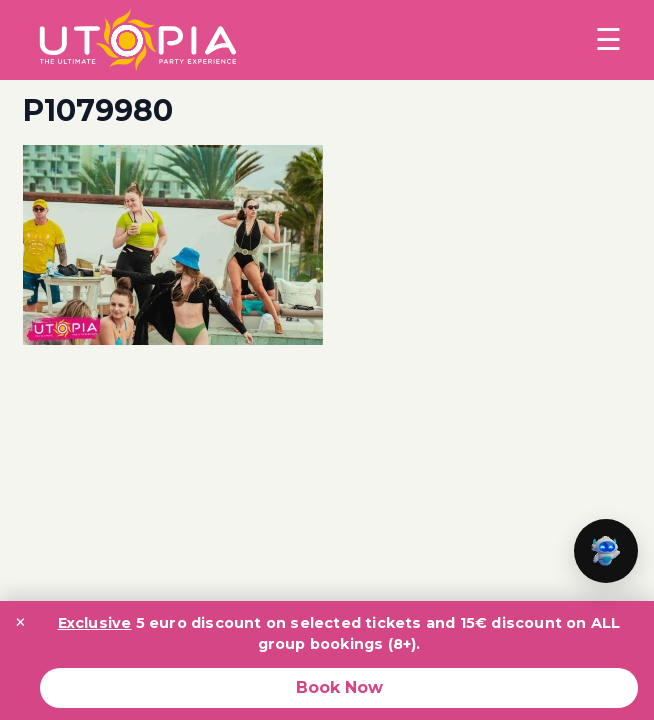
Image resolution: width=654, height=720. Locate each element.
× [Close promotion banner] (20, 622)
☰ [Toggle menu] (608, 39)
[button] (606, 551)
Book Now (339, 687)
